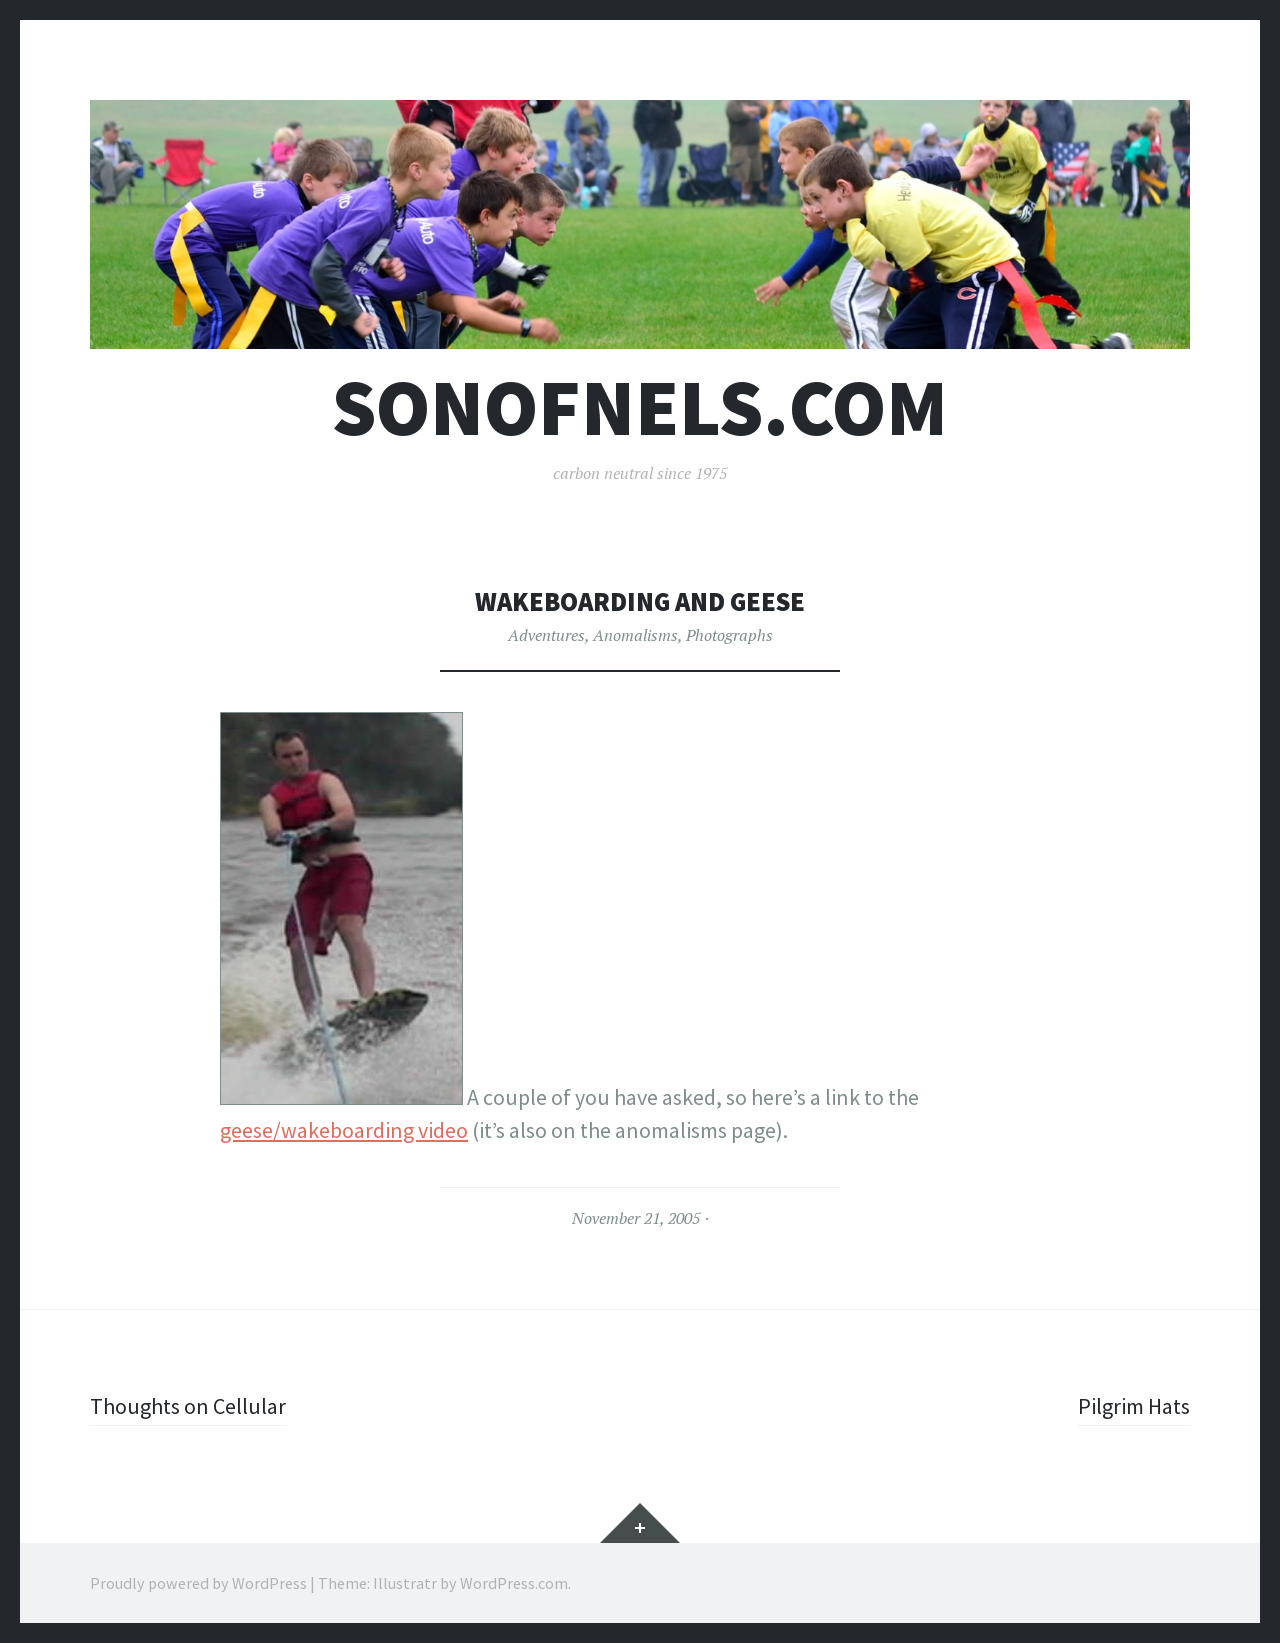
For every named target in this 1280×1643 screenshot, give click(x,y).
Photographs (729, 635)
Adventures (546, 635)
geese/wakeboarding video (344, 1130)
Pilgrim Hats (1134, 1406)
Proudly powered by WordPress (198, 1583)
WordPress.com (514, 1583)
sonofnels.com (640, 407)
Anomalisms (635, 635)
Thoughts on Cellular (188, 1406)
